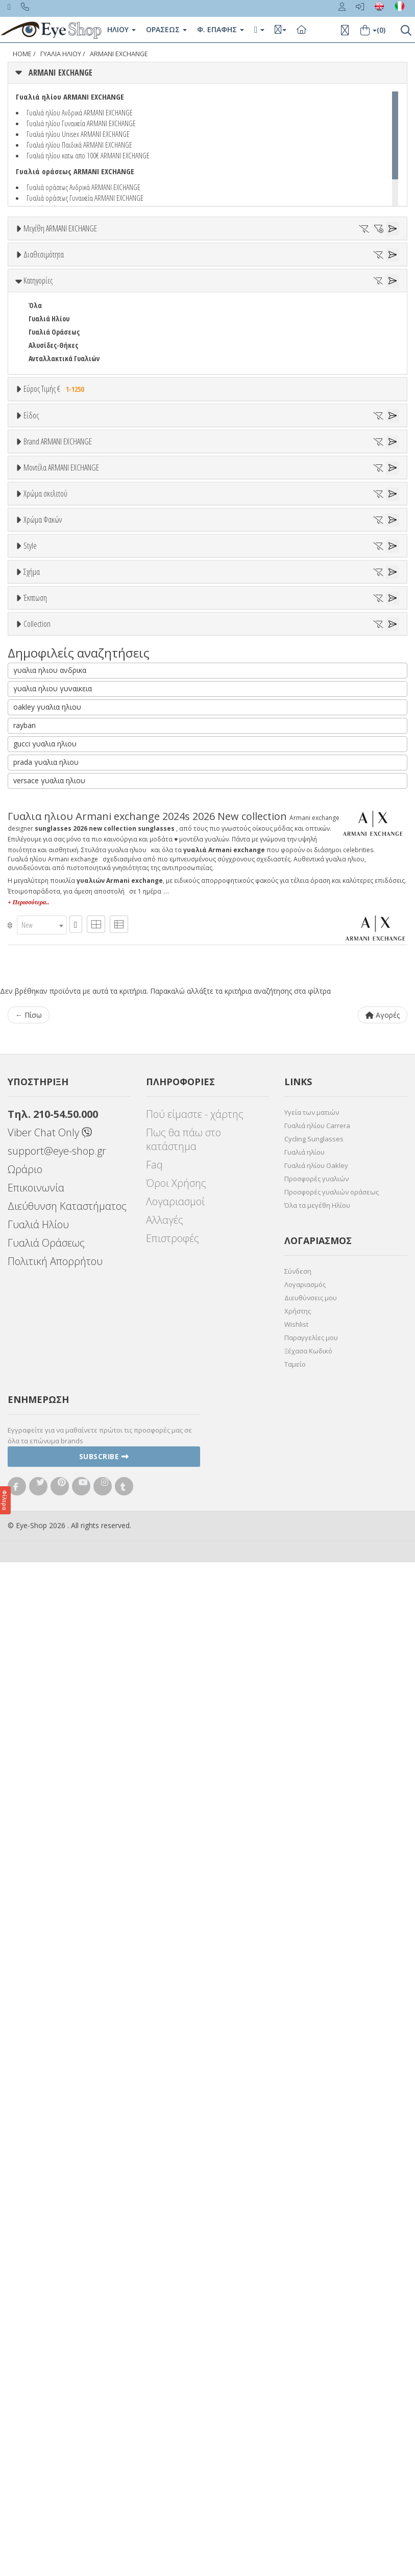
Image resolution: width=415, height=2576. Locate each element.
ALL (38, 1021)
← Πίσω (28, 2028)
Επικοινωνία (36, 2201)
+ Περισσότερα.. (28, 1915)
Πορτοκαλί (49, 1074)
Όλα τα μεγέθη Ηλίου (317, 2218)
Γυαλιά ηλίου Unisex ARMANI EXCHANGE (78, 134)
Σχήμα (31, 1330)
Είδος (31, 540)
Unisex (38, 578)
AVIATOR (41, 1368)
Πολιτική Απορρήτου (55, 2275)
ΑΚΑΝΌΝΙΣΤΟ (48, 1408)
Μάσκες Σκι (46, 644)
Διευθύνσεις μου (310, 2311)
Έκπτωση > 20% (53, 1509)
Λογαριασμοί (175, 2215)
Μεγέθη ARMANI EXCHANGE (60, 228)
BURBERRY (44, 833)
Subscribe (104, 2470)
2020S (36, 946)
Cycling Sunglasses (314, 2152)
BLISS (37, 793)
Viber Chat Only (50, 2146)
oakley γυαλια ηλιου (47, 1720)
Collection (37, 1535)
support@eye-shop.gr (57, 2164)
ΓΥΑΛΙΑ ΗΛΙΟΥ (60, 54)
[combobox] (42, 1938)
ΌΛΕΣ (36, 1560)
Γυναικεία (44, 618)
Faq (154, 2178)
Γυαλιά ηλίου (304, 2165)
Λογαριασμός (305, 2298)
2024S (36, 906)
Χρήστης (297, 2324)
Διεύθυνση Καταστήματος (67, 2220)
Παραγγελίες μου (311, 2351)
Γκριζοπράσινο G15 (62, 1229)
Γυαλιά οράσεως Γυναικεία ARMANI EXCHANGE (85, 198)
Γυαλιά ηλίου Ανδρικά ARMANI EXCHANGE (80, 112)
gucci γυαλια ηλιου (45, 1757)
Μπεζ (42, 1047)
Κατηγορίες (38, 365)
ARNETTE (42, 766)
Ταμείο (295, 2377)
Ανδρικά (41, 605)
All (32, 1277)
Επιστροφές (172, 2252)
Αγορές (382, 2028)
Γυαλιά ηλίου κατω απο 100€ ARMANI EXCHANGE (88, 155)
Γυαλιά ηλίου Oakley (316, 2179)
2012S (36, 933)
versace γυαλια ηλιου (49, 1794)
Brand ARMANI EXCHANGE (57, 688)
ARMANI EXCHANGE (119, 54)
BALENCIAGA (46, 780)
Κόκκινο (45, 1101)
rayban (24, 1739)
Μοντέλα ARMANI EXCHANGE (61, 868)
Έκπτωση (35, 1458)
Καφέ (41, 1202)
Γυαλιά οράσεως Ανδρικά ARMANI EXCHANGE (83, 187)
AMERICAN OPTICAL (57, 740)
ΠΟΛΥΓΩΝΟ (45, 1434)
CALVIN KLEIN (48, 846)
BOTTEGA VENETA (54, 806)
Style (30, 1252)
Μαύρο (43, 1087)
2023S (36, 959)
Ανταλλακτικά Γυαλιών (64, 443)
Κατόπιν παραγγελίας (67, 321)
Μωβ (41, 1061)
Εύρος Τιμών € (44, 499)
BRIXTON (42, 820)
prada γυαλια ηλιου (46, 1776)
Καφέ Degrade (55, 1216)
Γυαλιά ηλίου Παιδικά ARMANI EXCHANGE (79, 144)
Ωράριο (25, 2183)
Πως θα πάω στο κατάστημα (183, 2153)
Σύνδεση (297, 2284)
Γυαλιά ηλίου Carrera (317, 2139)
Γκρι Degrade (53, 1189)
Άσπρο (43, 1034)
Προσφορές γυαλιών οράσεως (331, 2205)
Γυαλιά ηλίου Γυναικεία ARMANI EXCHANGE (81, 123)
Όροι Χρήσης (176, 2197)
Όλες (41, 1483)
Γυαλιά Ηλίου (49, 403)
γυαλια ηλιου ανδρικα (49, 1684)
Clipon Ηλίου (52, 1162)
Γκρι (40, 1176)
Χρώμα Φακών (42, 1124)
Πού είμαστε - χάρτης (194, 2128)
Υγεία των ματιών (311, 2125)
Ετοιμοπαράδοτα (60, 308)
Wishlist (296, 2338)
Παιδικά (41, 631)
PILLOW (40, 1394)
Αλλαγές (164, 2233)
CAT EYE (40, 1381)
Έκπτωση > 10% (53, 1496)
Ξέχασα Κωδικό (308, 2364)
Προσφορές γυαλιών (316, 2192)
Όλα (38, 335)
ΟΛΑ (34, 253)
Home (22, 54)
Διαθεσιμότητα (43, 283)
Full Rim (41, 1291)
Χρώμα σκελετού (45, 996)
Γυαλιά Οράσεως (54, 416)
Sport (37, 591)
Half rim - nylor (52, 1304)
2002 (35, 919)
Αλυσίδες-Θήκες (53, 430)
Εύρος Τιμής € (55, 473)
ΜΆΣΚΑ (39, 1421)
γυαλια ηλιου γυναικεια (52, 1702)
